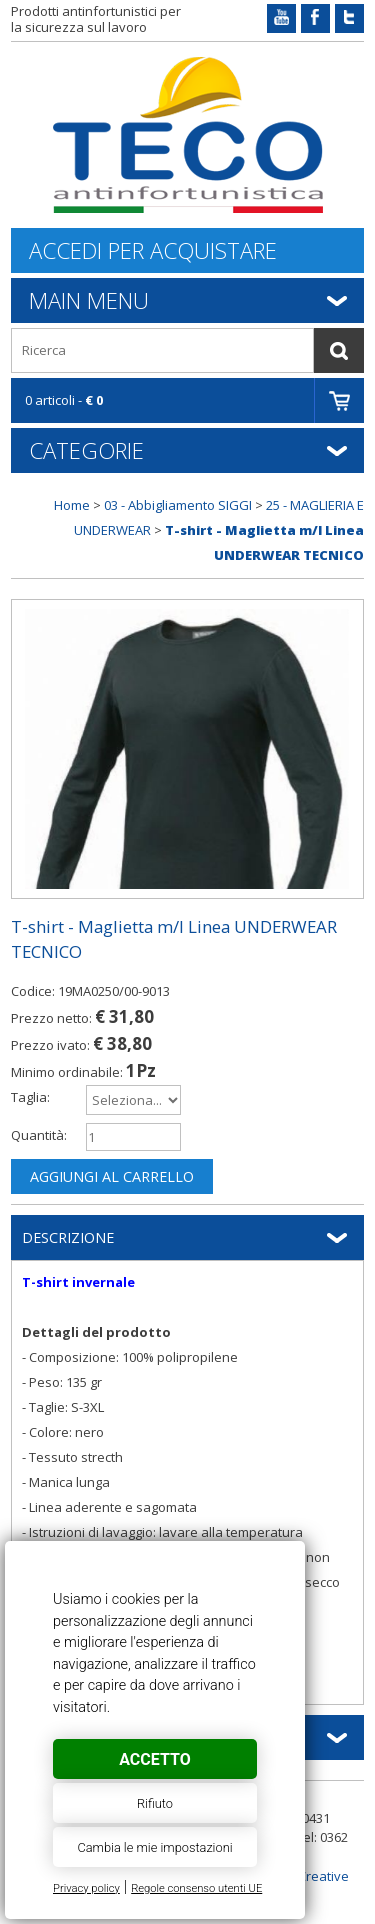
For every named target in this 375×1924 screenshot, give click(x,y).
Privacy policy (86, 1888)
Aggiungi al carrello (112, 1176)
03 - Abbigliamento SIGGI (178, 505)
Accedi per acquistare (153, 250)
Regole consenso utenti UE (196, 1888)
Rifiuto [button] (155, 1803)
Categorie (86, 450)
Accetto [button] (154, 1759)
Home (72, 505)
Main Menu (89, 300)
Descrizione (68, 1237)
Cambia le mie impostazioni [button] (154, 1847)
